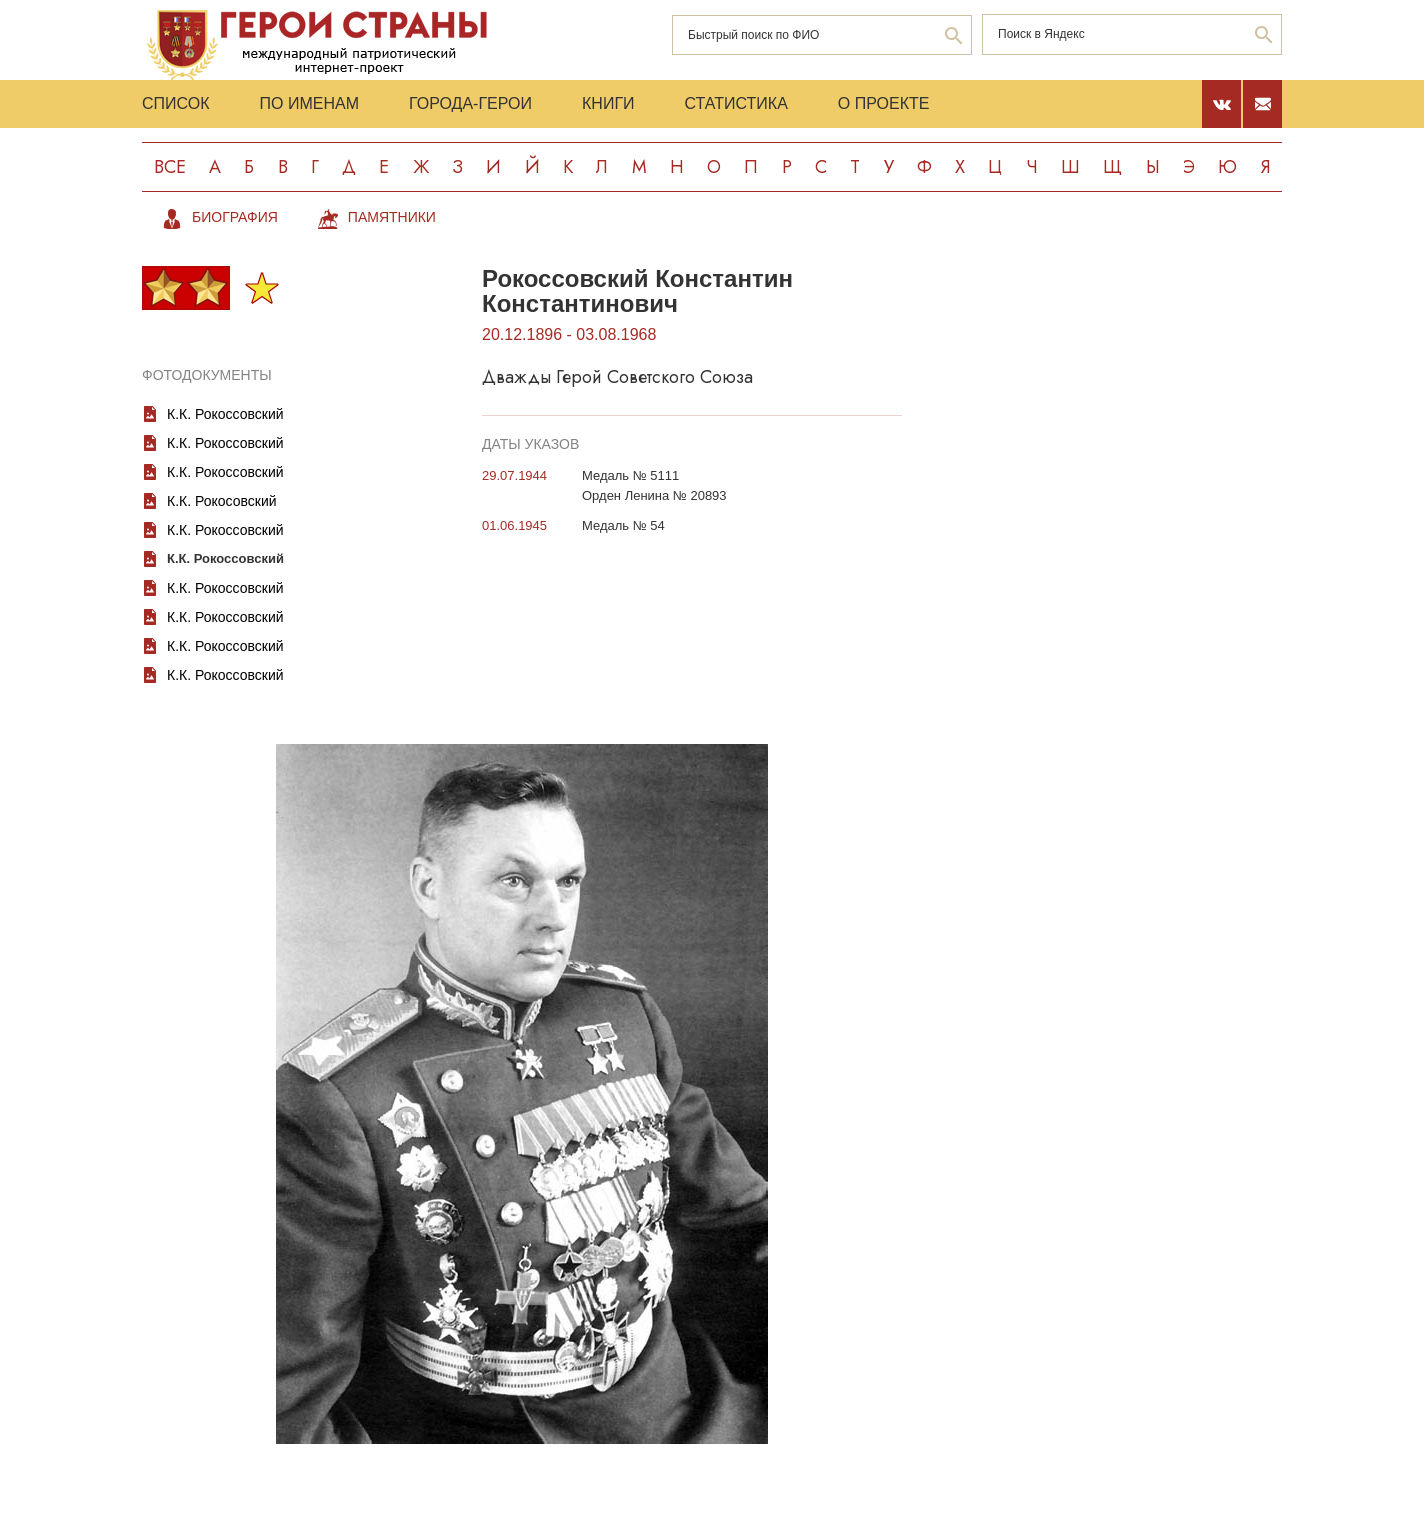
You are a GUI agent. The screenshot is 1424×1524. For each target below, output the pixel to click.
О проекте (884, 103)
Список (176, 103)
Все (170, 167)
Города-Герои (470, 103)
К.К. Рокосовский (222, 501)
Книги (608, 103)
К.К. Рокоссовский (225, 414)
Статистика (736, 103)
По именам (309, 103)
